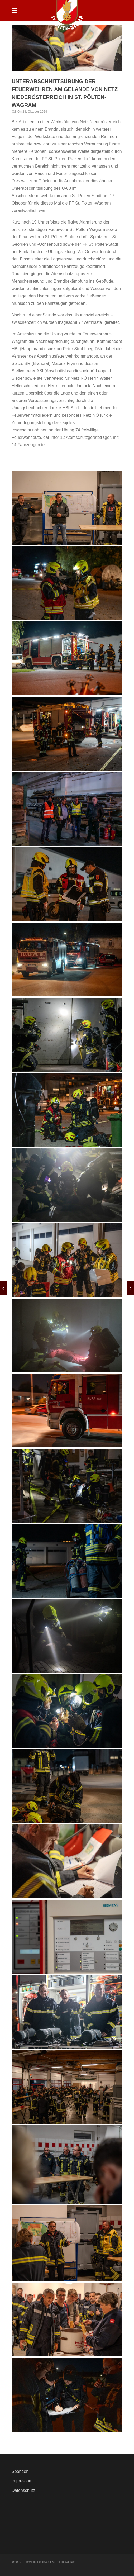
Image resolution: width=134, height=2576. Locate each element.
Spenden (20, 2471)
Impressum (22, 2481)
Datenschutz (23, 2490)
